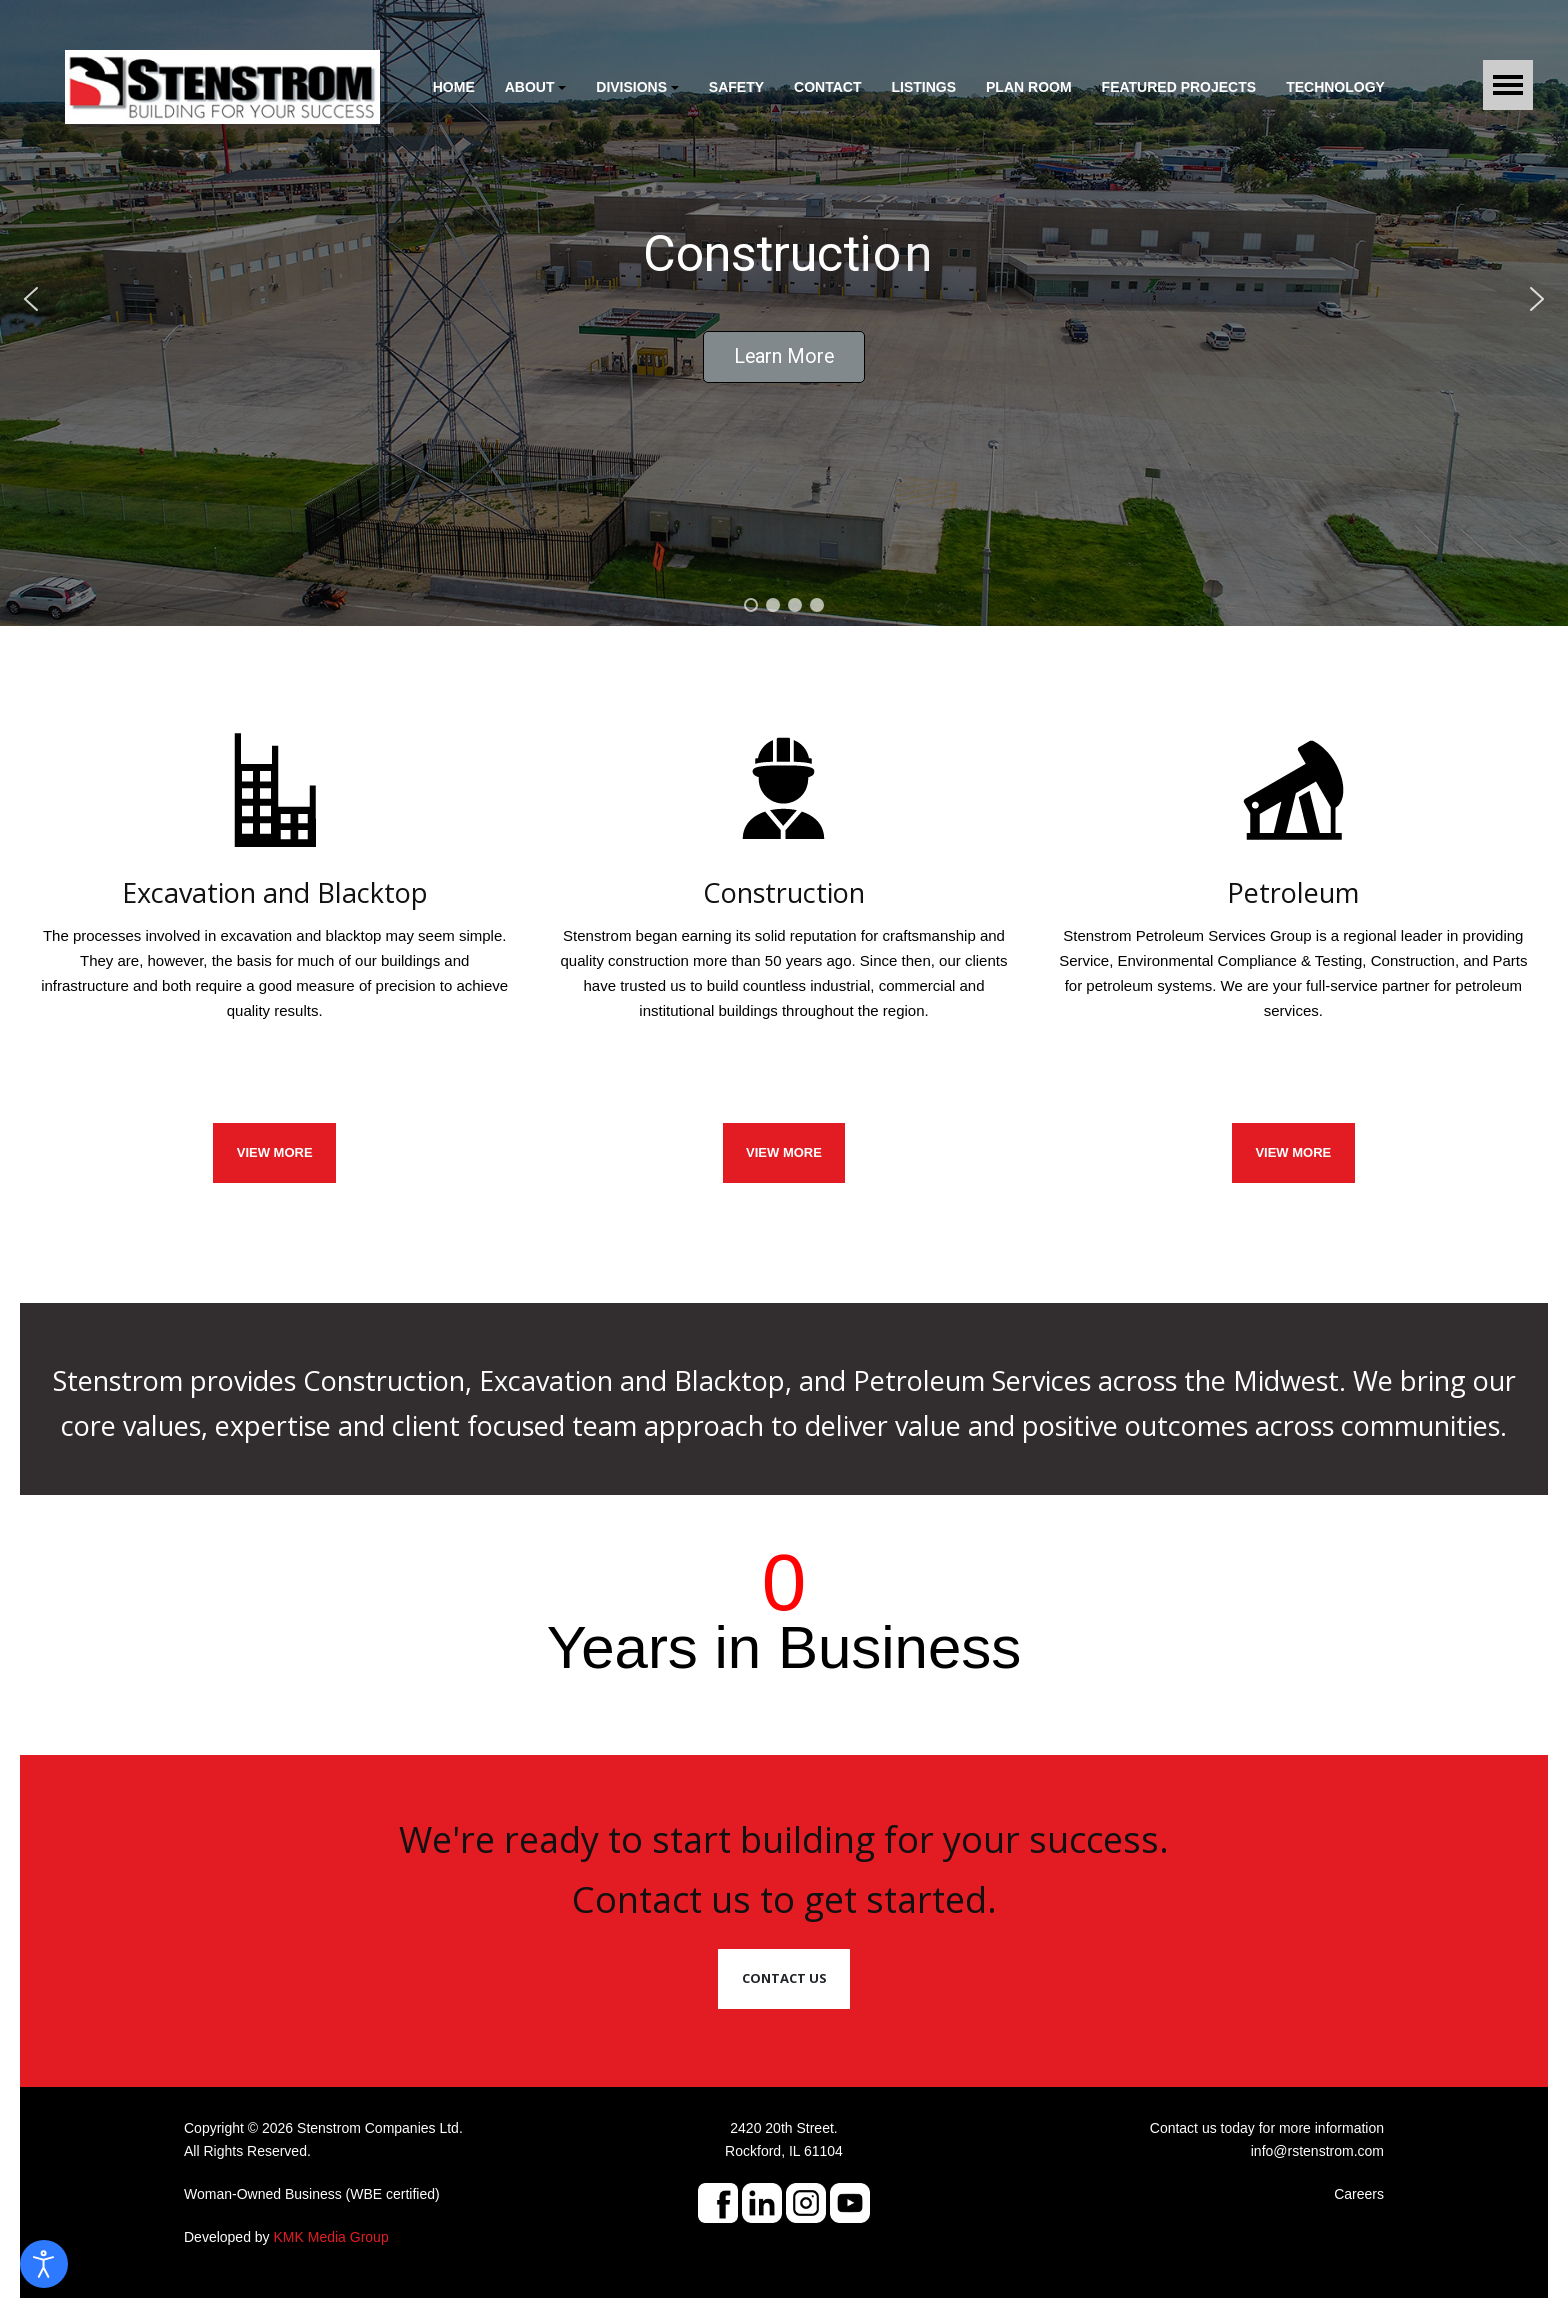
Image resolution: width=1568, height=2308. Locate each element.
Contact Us (784, 1978)
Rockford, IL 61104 (784, 2151)
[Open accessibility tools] (44, 2264)
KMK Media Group (331, 2237)
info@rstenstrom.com (1317, 2151)
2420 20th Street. (783, 2128)
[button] (536, 87)
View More (1293, 1152)
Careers (1359, 2194)
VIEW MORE (275, 1152)
